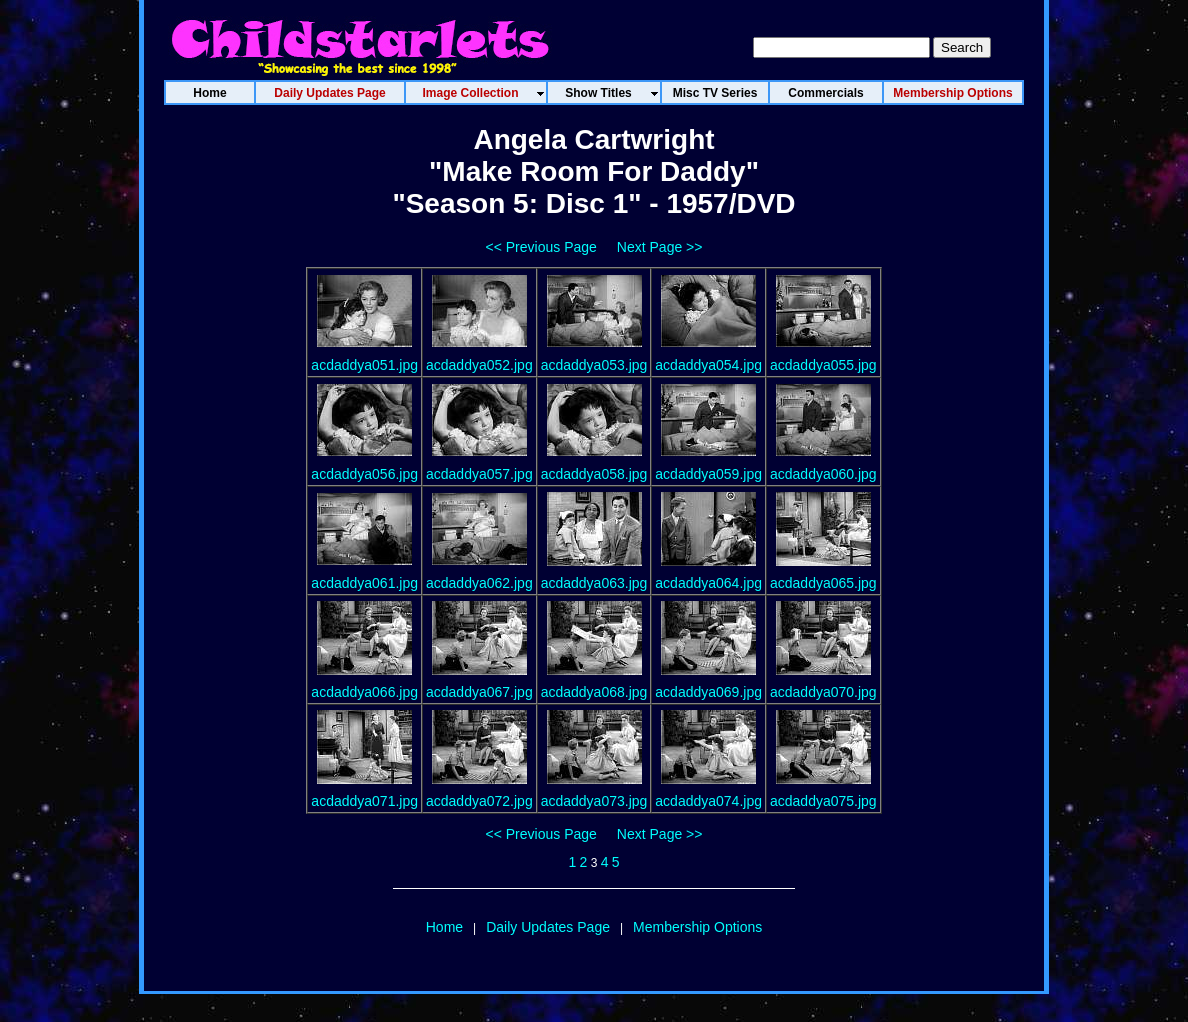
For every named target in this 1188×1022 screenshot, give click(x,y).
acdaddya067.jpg (479, 692)
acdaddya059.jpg (708, 474)
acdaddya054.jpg (708, 365)
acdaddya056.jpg (364, 474)
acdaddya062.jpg (479, 583)
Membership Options (697, 927)
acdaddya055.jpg (823, 365)
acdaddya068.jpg (594, 692)
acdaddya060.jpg (823, 474)
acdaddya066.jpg (364, 692)
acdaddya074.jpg (708, 801)
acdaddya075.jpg (823, 801)
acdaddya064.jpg (708, 583)
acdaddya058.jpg (594, 474)
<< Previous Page (541, 247)
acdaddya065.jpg (823, 583)
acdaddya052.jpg (479, 365)
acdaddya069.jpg (708, 692)
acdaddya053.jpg (594, 365)
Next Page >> (660, 247)
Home (444, 927)
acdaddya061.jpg (364, 583)
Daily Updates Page (548, 927)
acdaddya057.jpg (479, 474)
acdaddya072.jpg (479, 801)
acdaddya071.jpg (364, 801)
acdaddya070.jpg (823, 692)
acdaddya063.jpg (594, 583)
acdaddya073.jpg (594, 801)
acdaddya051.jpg (364, 365)
